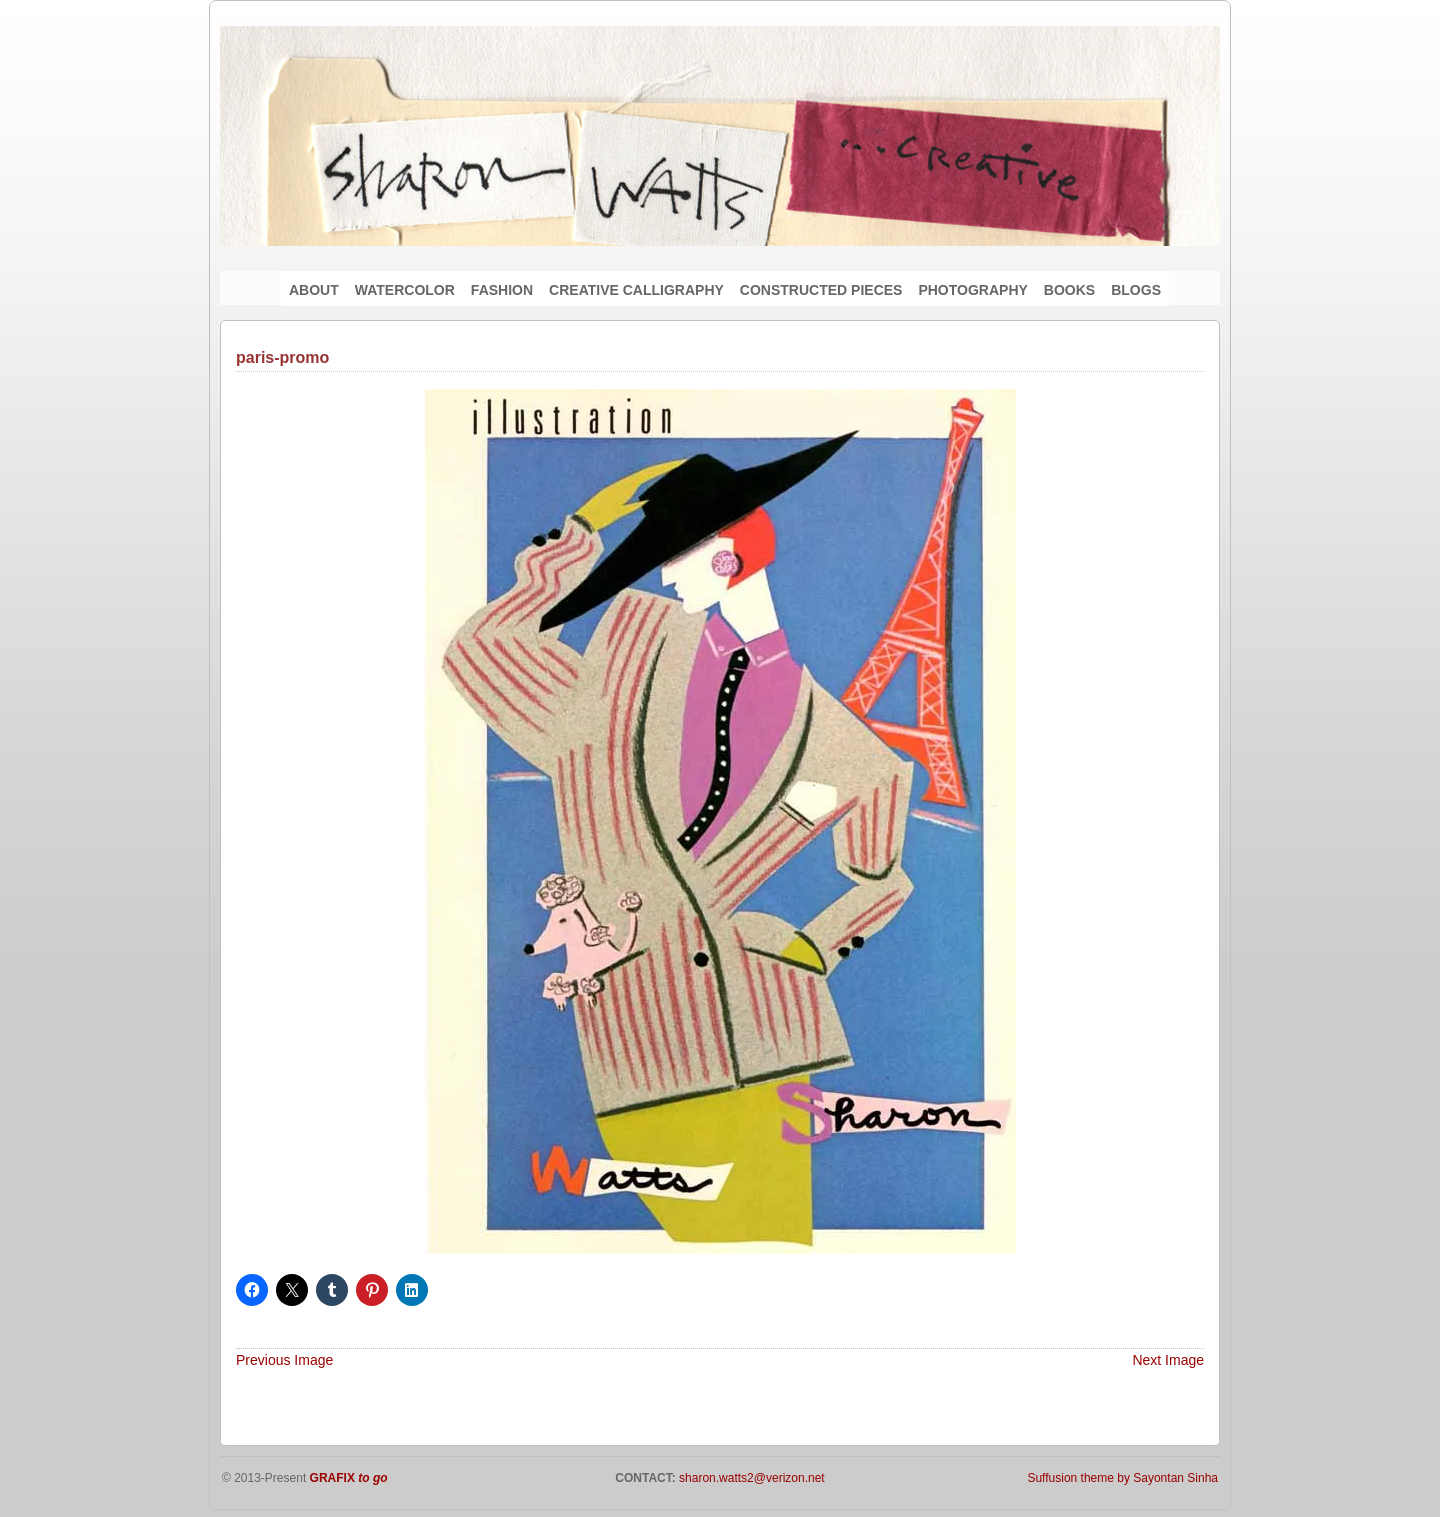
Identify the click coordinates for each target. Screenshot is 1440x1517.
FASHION (502, 290)
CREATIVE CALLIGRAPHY (636, 290)
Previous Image (284, 1360)
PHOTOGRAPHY (972, 290)
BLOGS (1136, 290)
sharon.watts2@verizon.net (750, 1478)
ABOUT (314, 290)
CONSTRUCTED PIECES (821, 290)
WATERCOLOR (405, 290)
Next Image (1168, 1360)
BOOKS (1069, 290)
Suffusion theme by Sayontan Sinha (1122, 1478)
